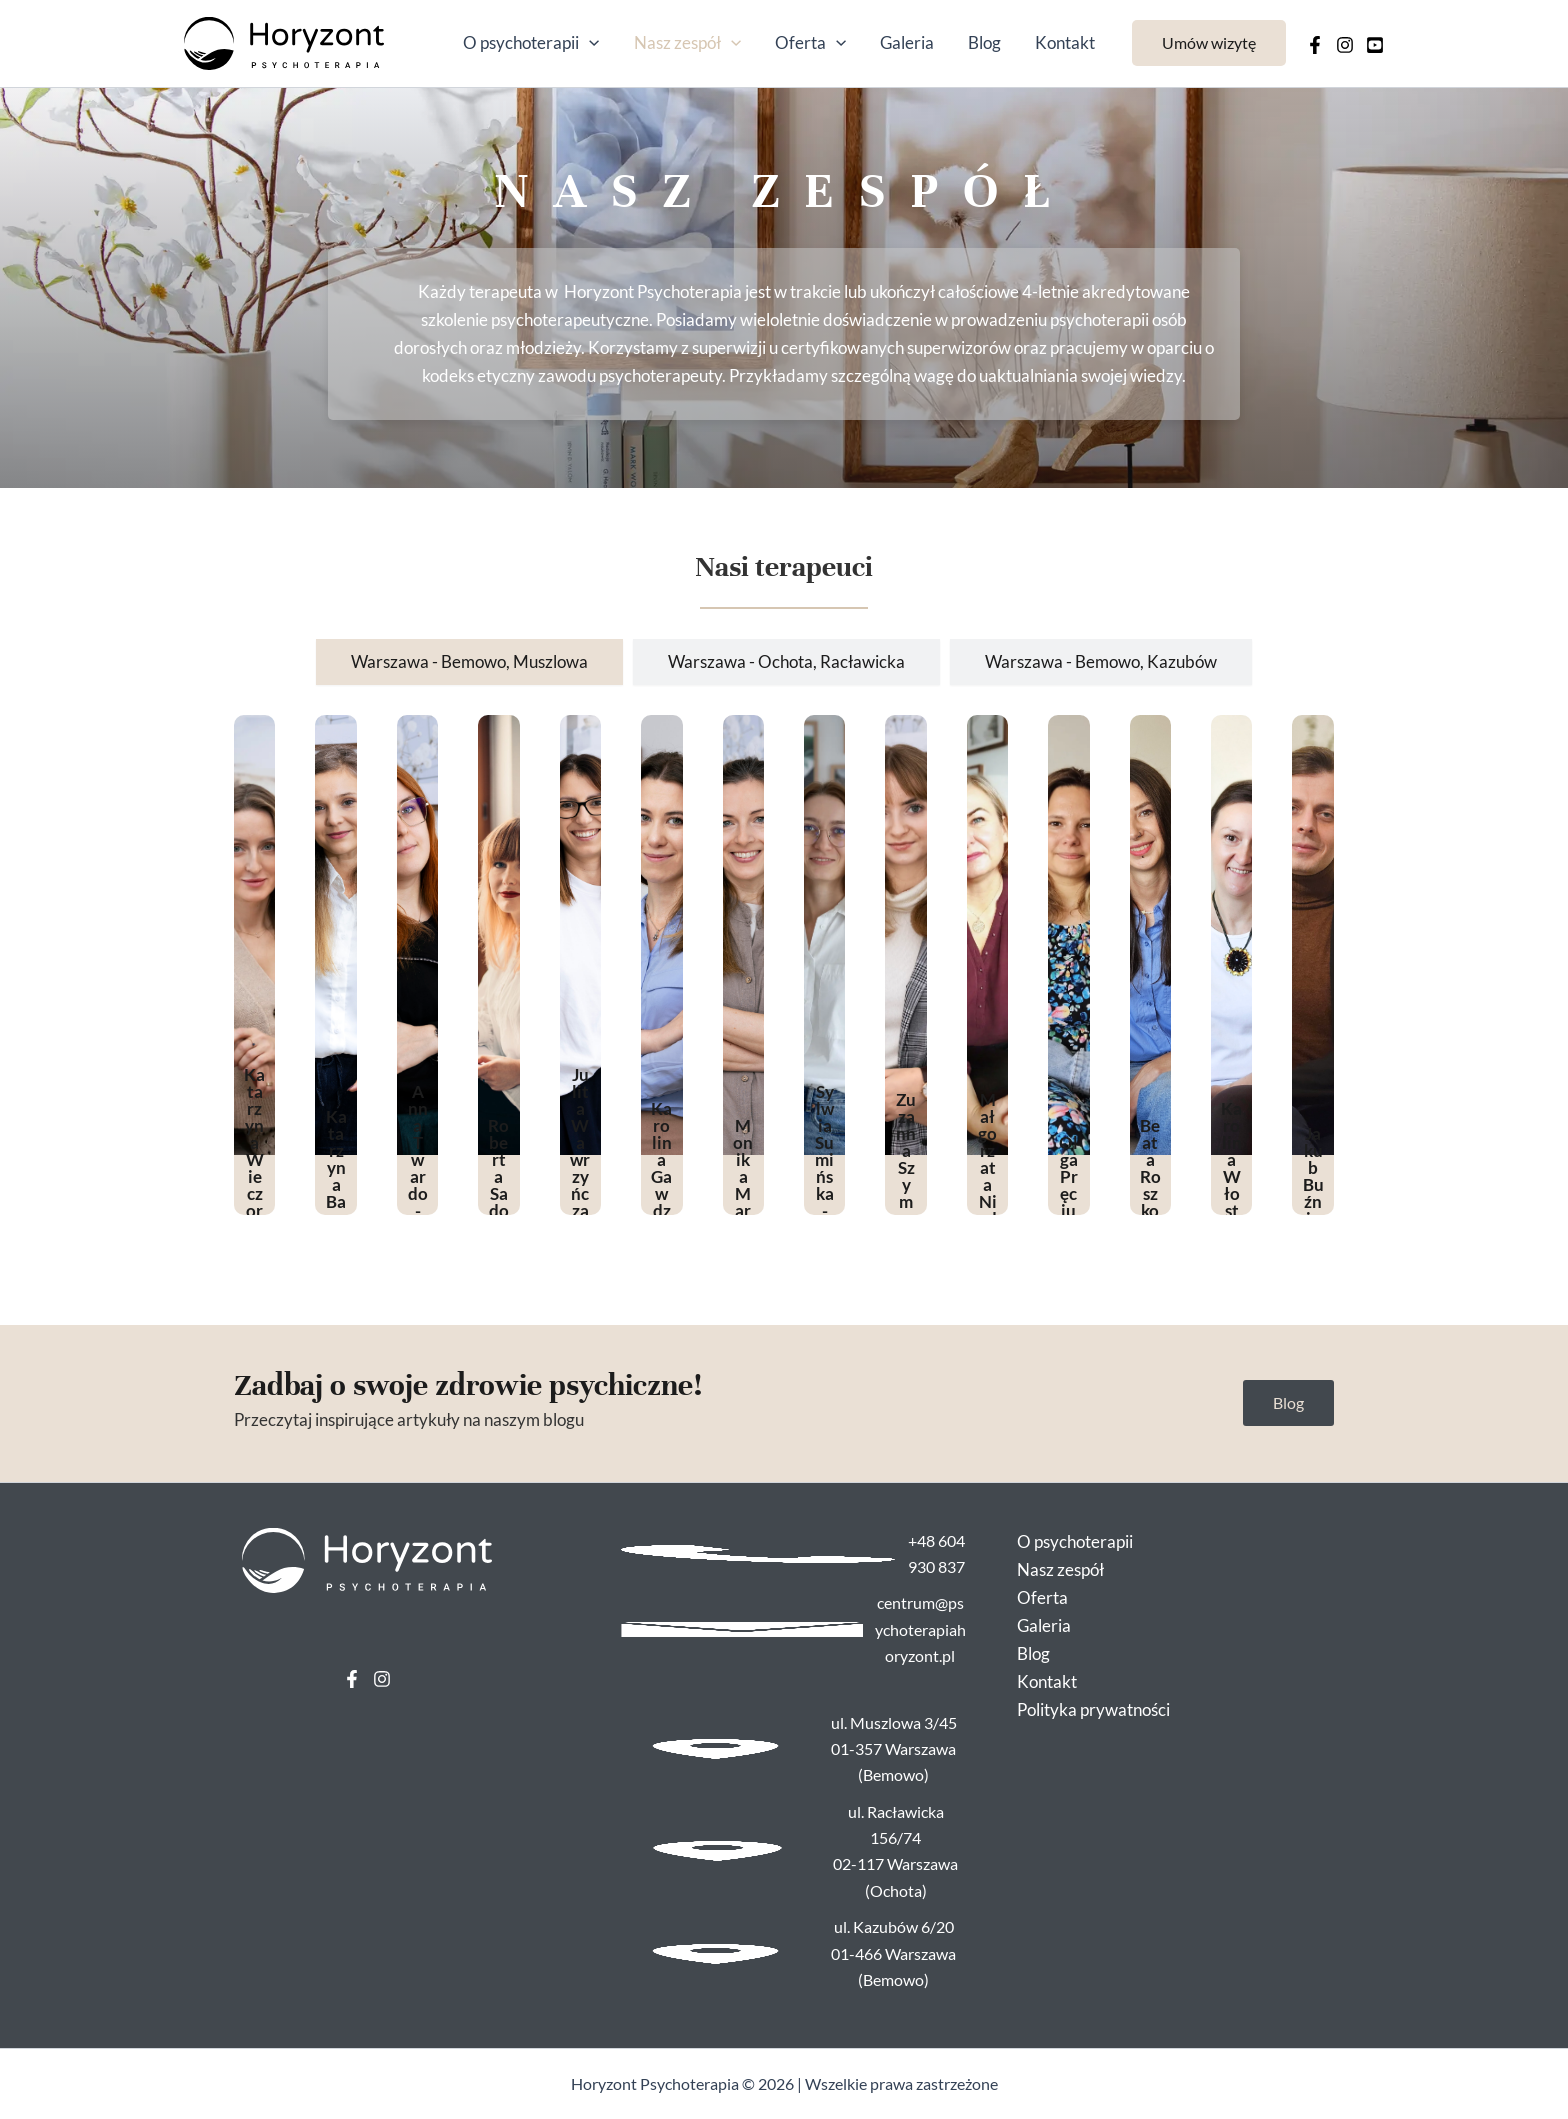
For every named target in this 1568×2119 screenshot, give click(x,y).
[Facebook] (1315, 45)
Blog (984, 42)
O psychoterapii (531, 42)
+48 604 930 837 (936, 1553)
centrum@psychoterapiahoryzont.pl (920, 1629)
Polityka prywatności (1093, 1709)
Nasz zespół (687, 42)
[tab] (469, 662)
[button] (1209, 43)
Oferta (810, 42)
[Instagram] (1345, 45)
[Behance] (1375, 45)
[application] (589, 43)
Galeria (907, 42)
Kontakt (1065, 42)
